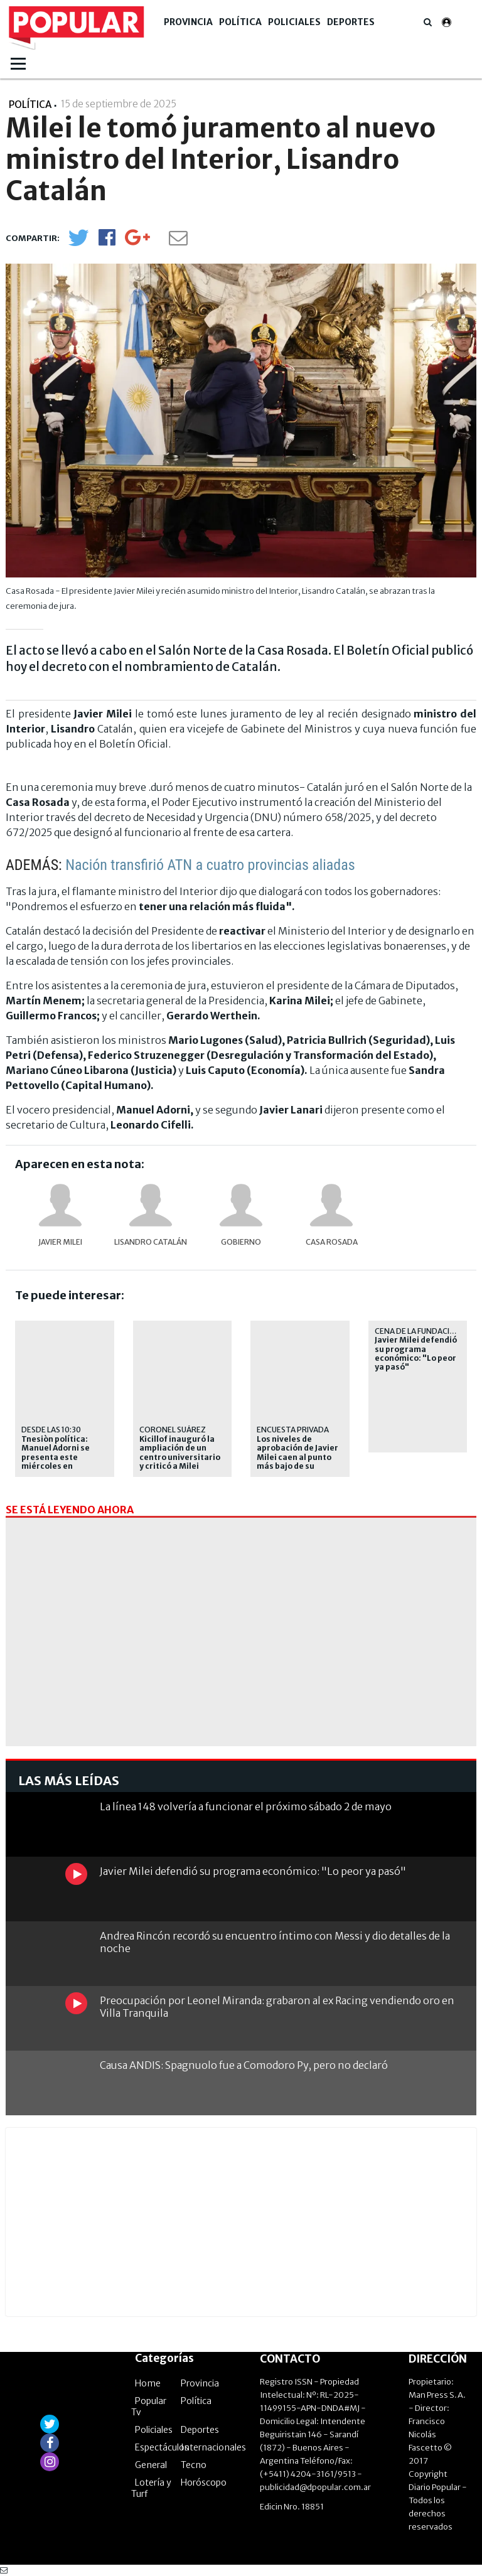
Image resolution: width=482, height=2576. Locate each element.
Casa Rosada (332, 1242)
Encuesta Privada (293, 1429)
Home (148, 2383)
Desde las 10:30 (51, 1429)
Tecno (193, 2465)
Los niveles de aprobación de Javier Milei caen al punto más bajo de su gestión (297, 1457)
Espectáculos (162, 2447)
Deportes (351, 22)
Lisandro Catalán (150, 1242)
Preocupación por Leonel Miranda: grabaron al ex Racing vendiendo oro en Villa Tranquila (277, 2006)
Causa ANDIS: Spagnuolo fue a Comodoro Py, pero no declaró (244, 2065)
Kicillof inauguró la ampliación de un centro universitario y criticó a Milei (179, 1453)
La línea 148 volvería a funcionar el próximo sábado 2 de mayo (246, 1806)
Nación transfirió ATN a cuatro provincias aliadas (210, 865)
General (151, 2465)
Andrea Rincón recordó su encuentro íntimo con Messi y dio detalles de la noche (275, 1941)
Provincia (188, 22)
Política (240, 22)
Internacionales (213, 2447)
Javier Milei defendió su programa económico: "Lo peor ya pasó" (416, 1353)
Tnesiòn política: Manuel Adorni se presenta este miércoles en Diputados (55, 1457)
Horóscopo (204, 2482)
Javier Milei (60, 1242)
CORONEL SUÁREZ (172, 1429)
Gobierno (241, 1242)
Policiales (294, 22)
